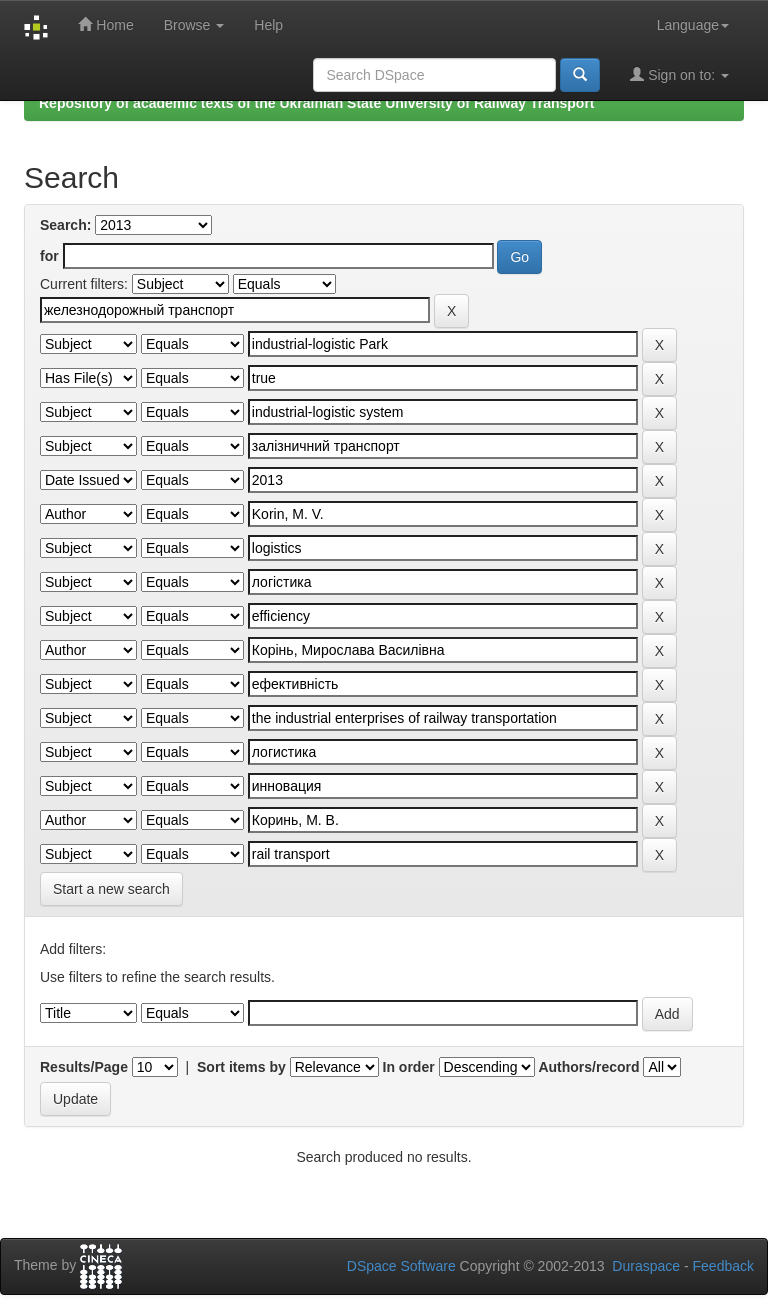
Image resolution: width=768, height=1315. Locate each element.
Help (268, 25)
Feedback (723, 1266)
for (49, 256)
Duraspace (646, 1266)
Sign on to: (679, 74)
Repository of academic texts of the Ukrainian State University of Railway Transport (317, 103)
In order (409, 1067)
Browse (194, 25)
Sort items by (241, 1067)
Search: (65, 225)
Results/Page (84, 1067)
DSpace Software (401, 1266)
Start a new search (111, 889)
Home (105, 24)
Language (693, 25)
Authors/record (588, 1067)
